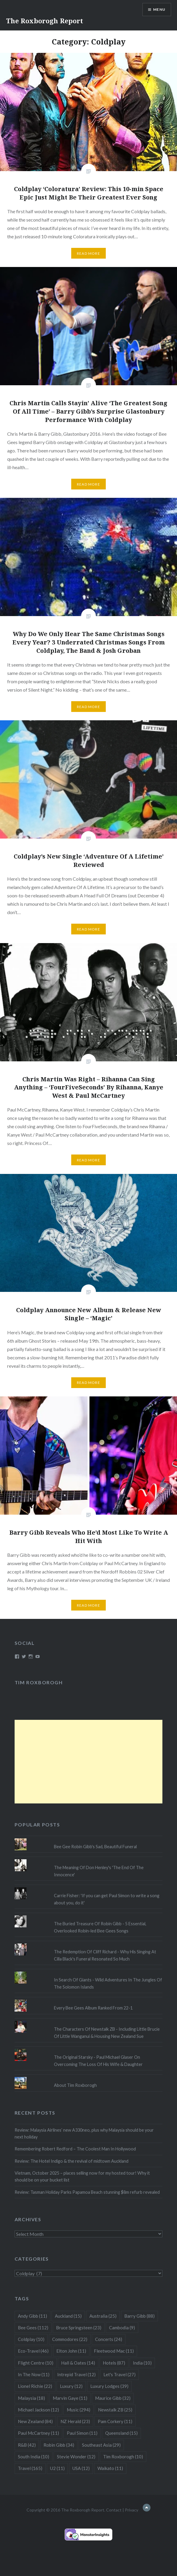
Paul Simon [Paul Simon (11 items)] (82, 2433)
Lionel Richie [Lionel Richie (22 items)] (35, 2386)
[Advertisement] (89, 1761)
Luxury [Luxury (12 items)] (71, 2386)
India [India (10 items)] (142, 2362)
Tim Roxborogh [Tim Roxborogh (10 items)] (123, 2456)
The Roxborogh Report (44, 20)
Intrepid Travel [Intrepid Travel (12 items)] (76, 2374)
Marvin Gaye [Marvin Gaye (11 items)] (70, 2398)
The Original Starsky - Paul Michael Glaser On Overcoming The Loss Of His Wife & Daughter (98, 2061)
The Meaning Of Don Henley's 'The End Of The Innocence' (99, 1871)
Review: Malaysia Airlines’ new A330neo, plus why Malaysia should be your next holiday (84, 2133)
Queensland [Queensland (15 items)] (121, 2433)
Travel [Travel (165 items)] (30, 2468)
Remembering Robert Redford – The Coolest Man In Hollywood (75, 2148)
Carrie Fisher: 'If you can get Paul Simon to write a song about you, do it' (106, 1899)
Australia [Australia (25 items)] (103, 2316)
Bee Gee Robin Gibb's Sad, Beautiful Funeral (95, 1846)
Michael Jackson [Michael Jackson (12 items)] (38, 2409)
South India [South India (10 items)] (33, 2456)
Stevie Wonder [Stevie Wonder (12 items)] (76, 2456)
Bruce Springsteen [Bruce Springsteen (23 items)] (78, 2327)
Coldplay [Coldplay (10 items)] (31, 2339)
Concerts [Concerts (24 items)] (108, 2339)
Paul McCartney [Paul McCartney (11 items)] (38, 2433)
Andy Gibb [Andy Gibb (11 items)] (32, 2316)
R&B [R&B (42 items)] (27, 2445)
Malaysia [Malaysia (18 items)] (31, 2398)
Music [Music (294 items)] (78, 2409)
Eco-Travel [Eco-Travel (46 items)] (33, 2351)
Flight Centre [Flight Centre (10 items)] (35, 2362)
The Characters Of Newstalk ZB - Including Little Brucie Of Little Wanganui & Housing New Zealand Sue (107, 2032)
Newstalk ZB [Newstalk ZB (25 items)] (115, 2409)
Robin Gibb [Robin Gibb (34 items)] (59, 2445)
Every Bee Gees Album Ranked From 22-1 (93, 2007)
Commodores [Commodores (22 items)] (69, 2339)
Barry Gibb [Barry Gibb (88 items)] (139, 2316)
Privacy (131, 2509)
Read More (88, 253)
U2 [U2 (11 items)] (57, 2468)
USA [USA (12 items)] (81, 2468)
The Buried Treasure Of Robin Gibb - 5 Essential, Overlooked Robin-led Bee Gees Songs (100, 1927)
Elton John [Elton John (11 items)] (71, 2351)
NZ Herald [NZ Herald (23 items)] (75, 2421)
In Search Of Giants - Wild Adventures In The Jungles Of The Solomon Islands (108, 1983)
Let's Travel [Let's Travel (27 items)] (119, 2374)
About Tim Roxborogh (75, 2085)
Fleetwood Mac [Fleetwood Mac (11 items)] (114, 2351)
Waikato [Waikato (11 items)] (110, 2468)
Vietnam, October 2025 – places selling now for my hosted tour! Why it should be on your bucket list (82, 2176)
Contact (114, 2509)
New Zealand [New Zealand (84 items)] (35, 2421)
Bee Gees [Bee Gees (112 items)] (33, 2327)
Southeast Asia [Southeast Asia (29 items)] (101, 2445)
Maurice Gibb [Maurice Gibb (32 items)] (113, 2398)
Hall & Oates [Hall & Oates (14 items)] (78, 2362)
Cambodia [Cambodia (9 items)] (122, 2327)
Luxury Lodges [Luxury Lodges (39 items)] (109, 2386)
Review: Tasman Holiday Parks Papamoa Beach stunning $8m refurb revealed (87, 2192)
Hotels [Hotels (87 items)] (114, 2362)
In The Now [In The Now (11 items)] (33, 2374)
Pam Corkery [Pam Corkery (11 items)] (115, 2421)
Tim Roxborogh (39, 1682)
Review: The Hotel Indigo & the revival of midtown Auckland (71, 2161)
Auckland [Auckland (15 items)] (68, 2316)
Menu (159, 9)
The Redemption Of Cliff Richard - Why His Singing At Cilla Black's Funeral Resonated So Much (105, 1955)
